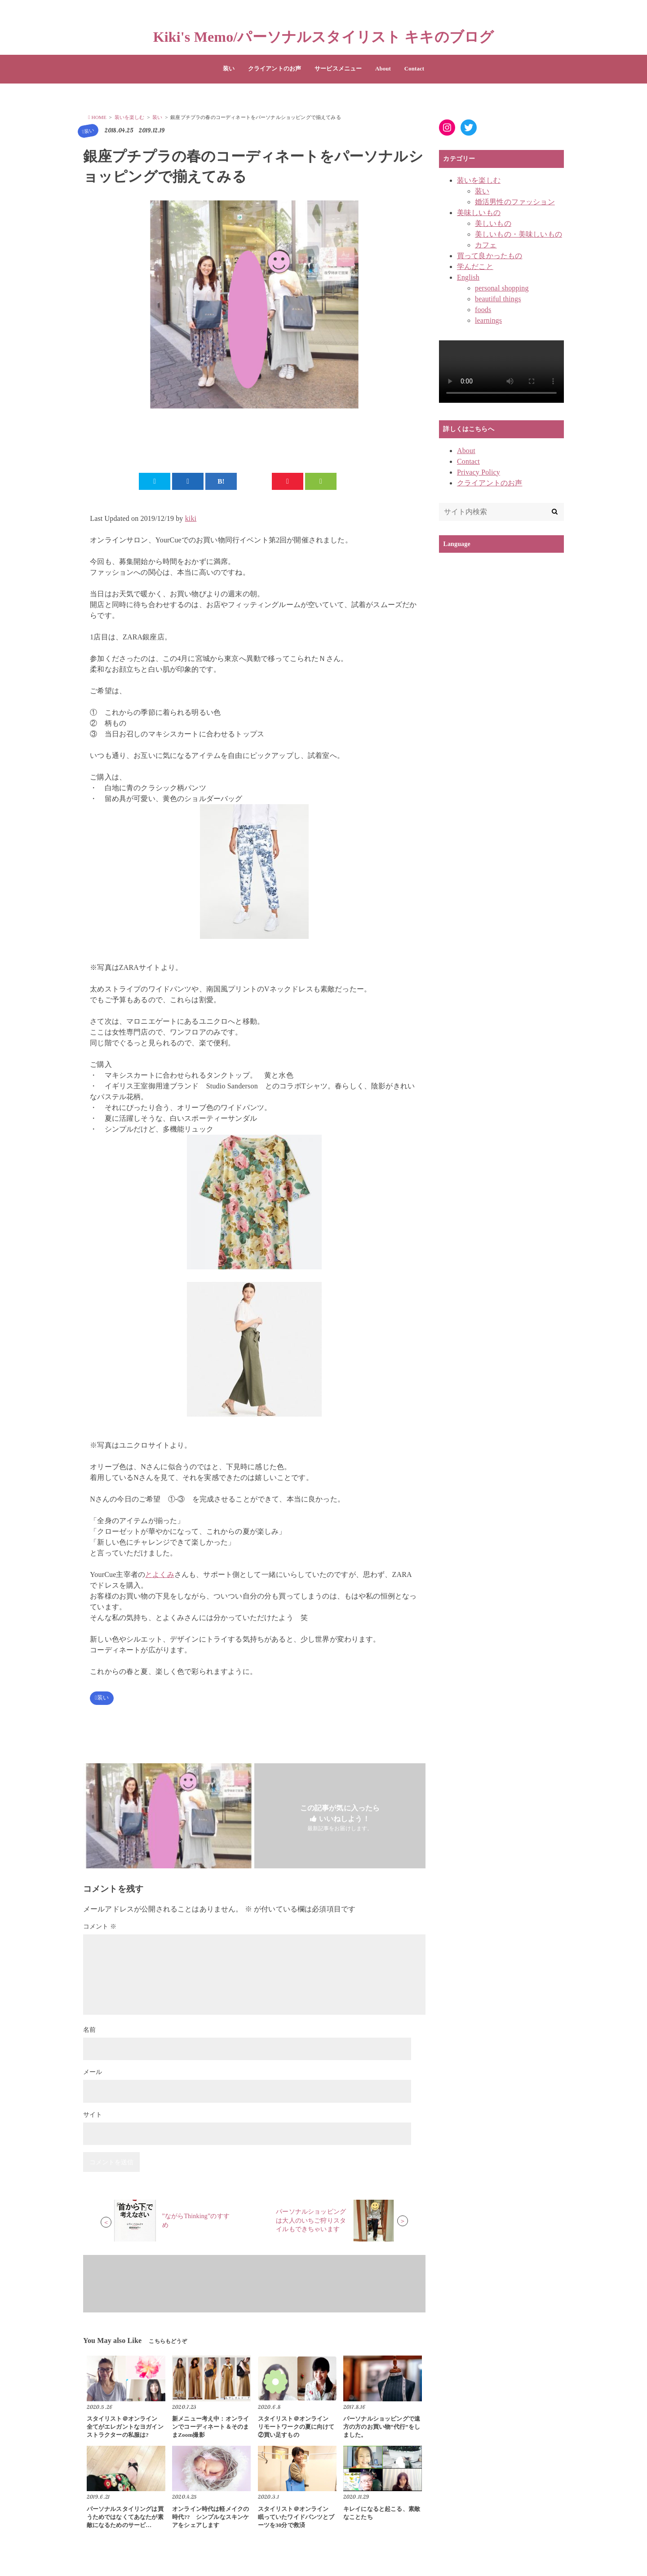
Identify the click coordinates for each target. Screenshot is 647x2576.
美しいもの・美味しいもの (518, 234)
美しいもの (493, 223)
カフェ (485, 245)
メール (92, 2073)
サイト (92, 2116)
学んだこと (475, 266)
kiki (191, 519)
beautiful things (498, 299)
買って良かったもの (489, 256)
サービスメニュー (338, 69)
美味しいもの (479, 212)
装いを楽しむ (479, 180)
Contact (414, 69)
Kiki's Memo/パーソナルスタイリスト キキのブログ (323, 37)
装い (229, 69)
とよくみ (159, 1575)
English (468, 277)
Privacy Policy (478, 472)
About (383, 69)
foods (483, 309)
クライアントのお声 (274, 69)
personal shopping (502, 288)
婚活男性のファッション (515, 202)
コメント (99, 1927)
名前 (89, 2031)
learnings (488, 320)
